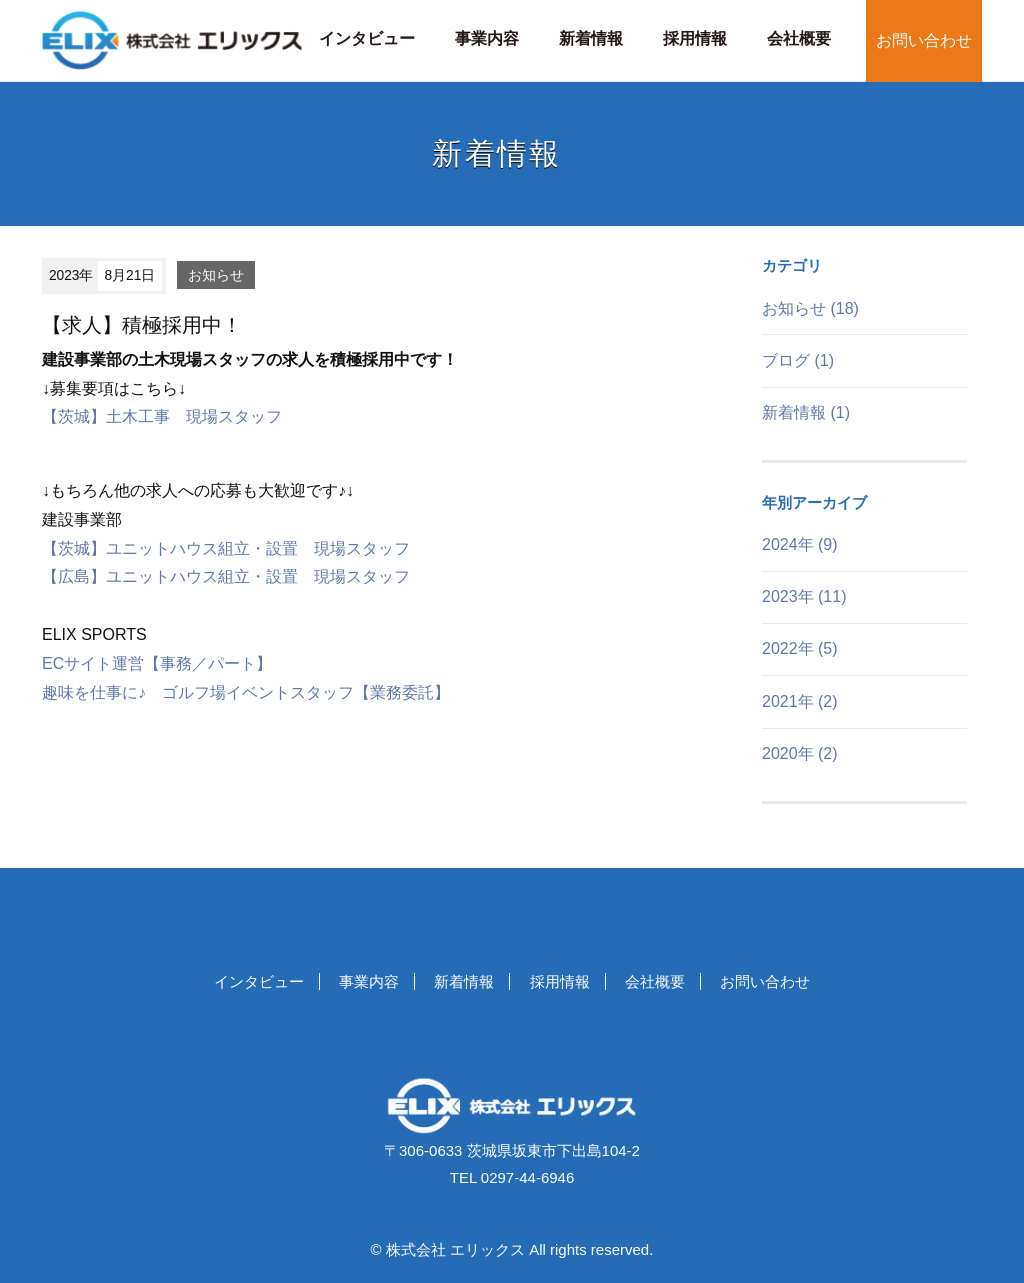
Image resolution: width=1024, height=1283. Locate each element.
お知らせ (216, 275)
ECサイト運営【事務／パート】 (157, 663)
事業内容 (487, 38)
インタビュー (367, 38)
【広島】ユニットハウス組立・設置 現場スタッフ (226, 576)
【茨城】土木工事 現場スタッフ (162, 416)
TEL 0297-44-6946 (512, 1177)
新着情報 (591, 38)
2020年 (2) (800, 753)
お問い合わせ (924, 40)
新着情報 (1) (806, 412)
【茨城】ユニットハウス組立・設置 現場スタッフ (226, 548)
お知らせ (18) (810, 308)
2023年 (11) (804, 596)
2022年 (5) (800, 648)
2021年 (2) (800, 701)
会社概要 (799, 38)
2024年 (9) (800, 544)
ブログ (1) (798, 360)
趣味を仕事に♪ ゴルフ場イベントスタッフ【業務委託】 (246, 692)
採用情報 (695, 38)
